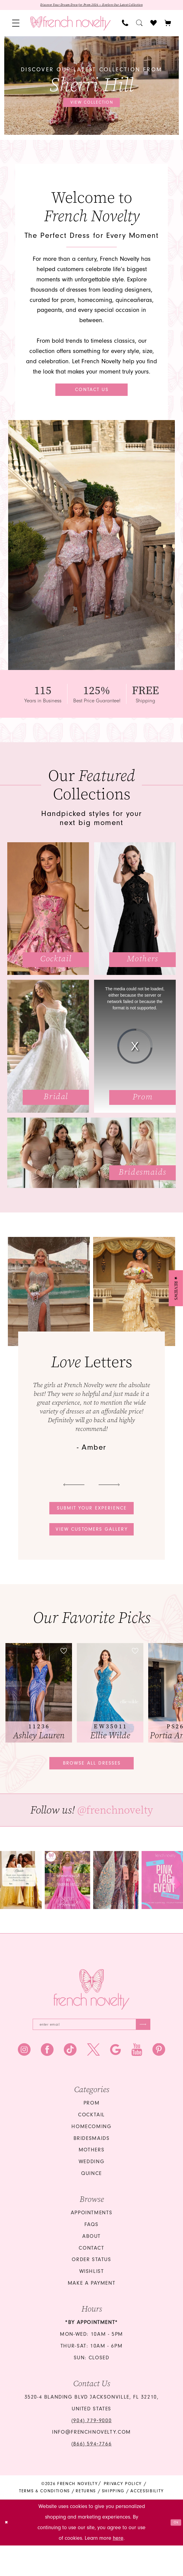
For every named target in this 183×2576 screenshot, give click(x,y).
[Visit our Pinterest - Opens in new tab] (158, 2080)
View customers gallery (92, 1545)
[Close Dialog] (8, 2553)
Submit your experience (92, 1518)
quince (91, 2204)
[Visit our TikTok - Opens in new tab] (70, 2080)
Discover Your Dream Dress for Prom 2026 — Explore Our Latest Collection (91, 6)
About (91, 2267)
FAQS (91, 2255)
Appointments (91, 2243)
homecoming (91, 2157)
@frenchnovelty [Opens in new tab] (115, 1835)
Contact (91, 2278)
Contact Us (92, 394)
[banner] (70, 25)
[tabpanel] (91, 87)
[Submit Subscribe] (139, 2052)
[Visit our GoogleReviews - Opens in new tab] (115, 2080)
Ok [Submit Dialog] (174, 2553)
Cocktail (91, 2145)
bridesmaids (92, 2169)
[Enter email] (91, 2052)
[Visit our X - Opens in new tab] (93, 2080)
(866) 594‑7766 (91, 2474)
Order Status (91, 2290)
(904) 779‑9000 (91, 2451)
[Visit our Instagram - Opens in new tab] (24, 2080)
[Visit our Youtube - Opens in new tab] (136, 2080)
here (118, 2568)
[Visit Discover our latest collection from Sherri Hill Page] (91, 87)
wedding (91, 2192)
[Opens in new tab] (67, 1905)
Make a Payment (92, 2313)
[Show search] (139, 25)
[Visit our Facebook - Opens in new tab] (47, 2080)
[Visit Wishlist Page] (153, 25)
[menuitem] (15, 24)
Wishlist (91, 2302)
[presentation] (38, 1712)
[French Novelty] (91, 2014)
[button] (15, 24)
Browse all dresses (92, 1785)
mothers (91, 2180)
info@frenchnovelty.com (91, 2462)
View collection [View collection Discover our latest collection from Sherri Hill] (92, 103)
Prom (91, 2134)
